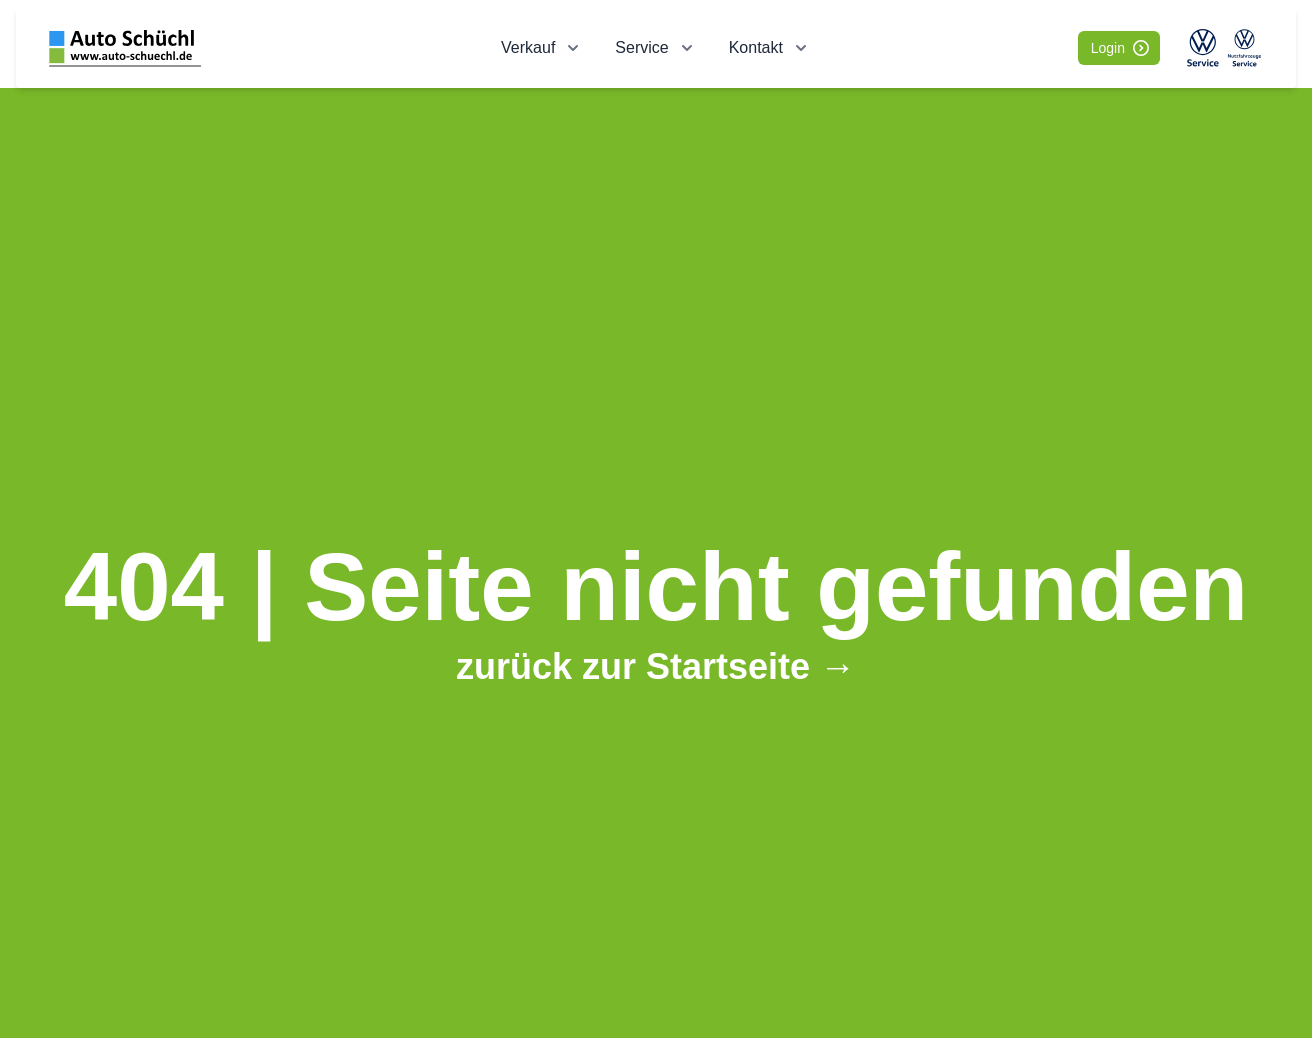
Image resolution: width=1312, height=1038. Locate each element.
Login (1120, 48)
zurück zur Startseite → (656, 666)
